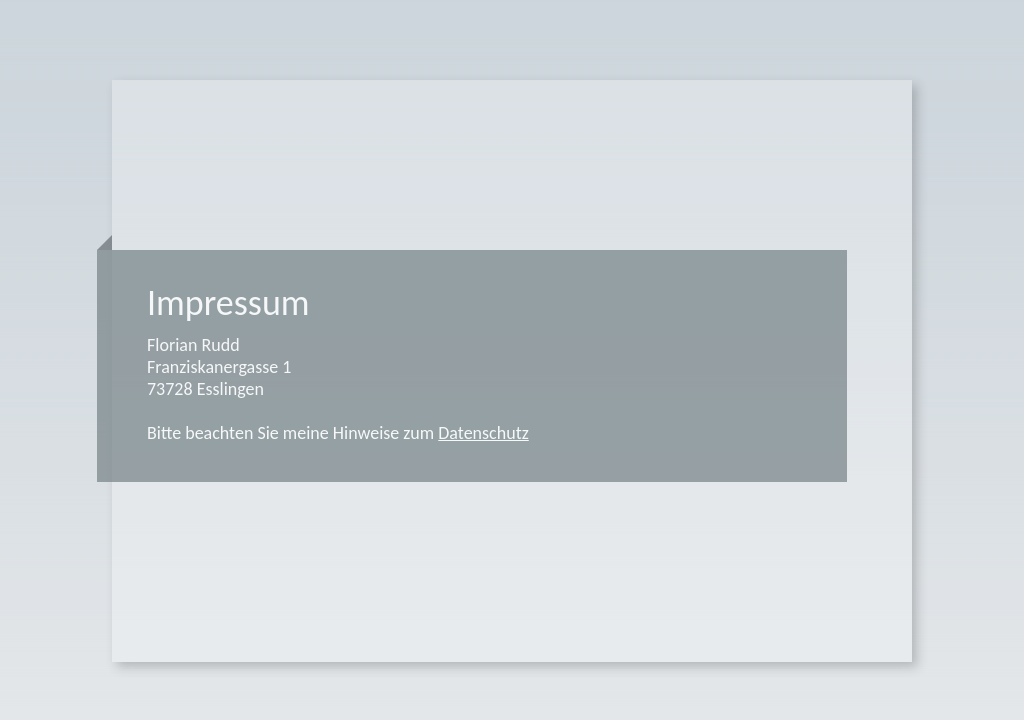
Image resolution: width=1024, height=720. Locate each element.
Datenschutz (483, 433)
